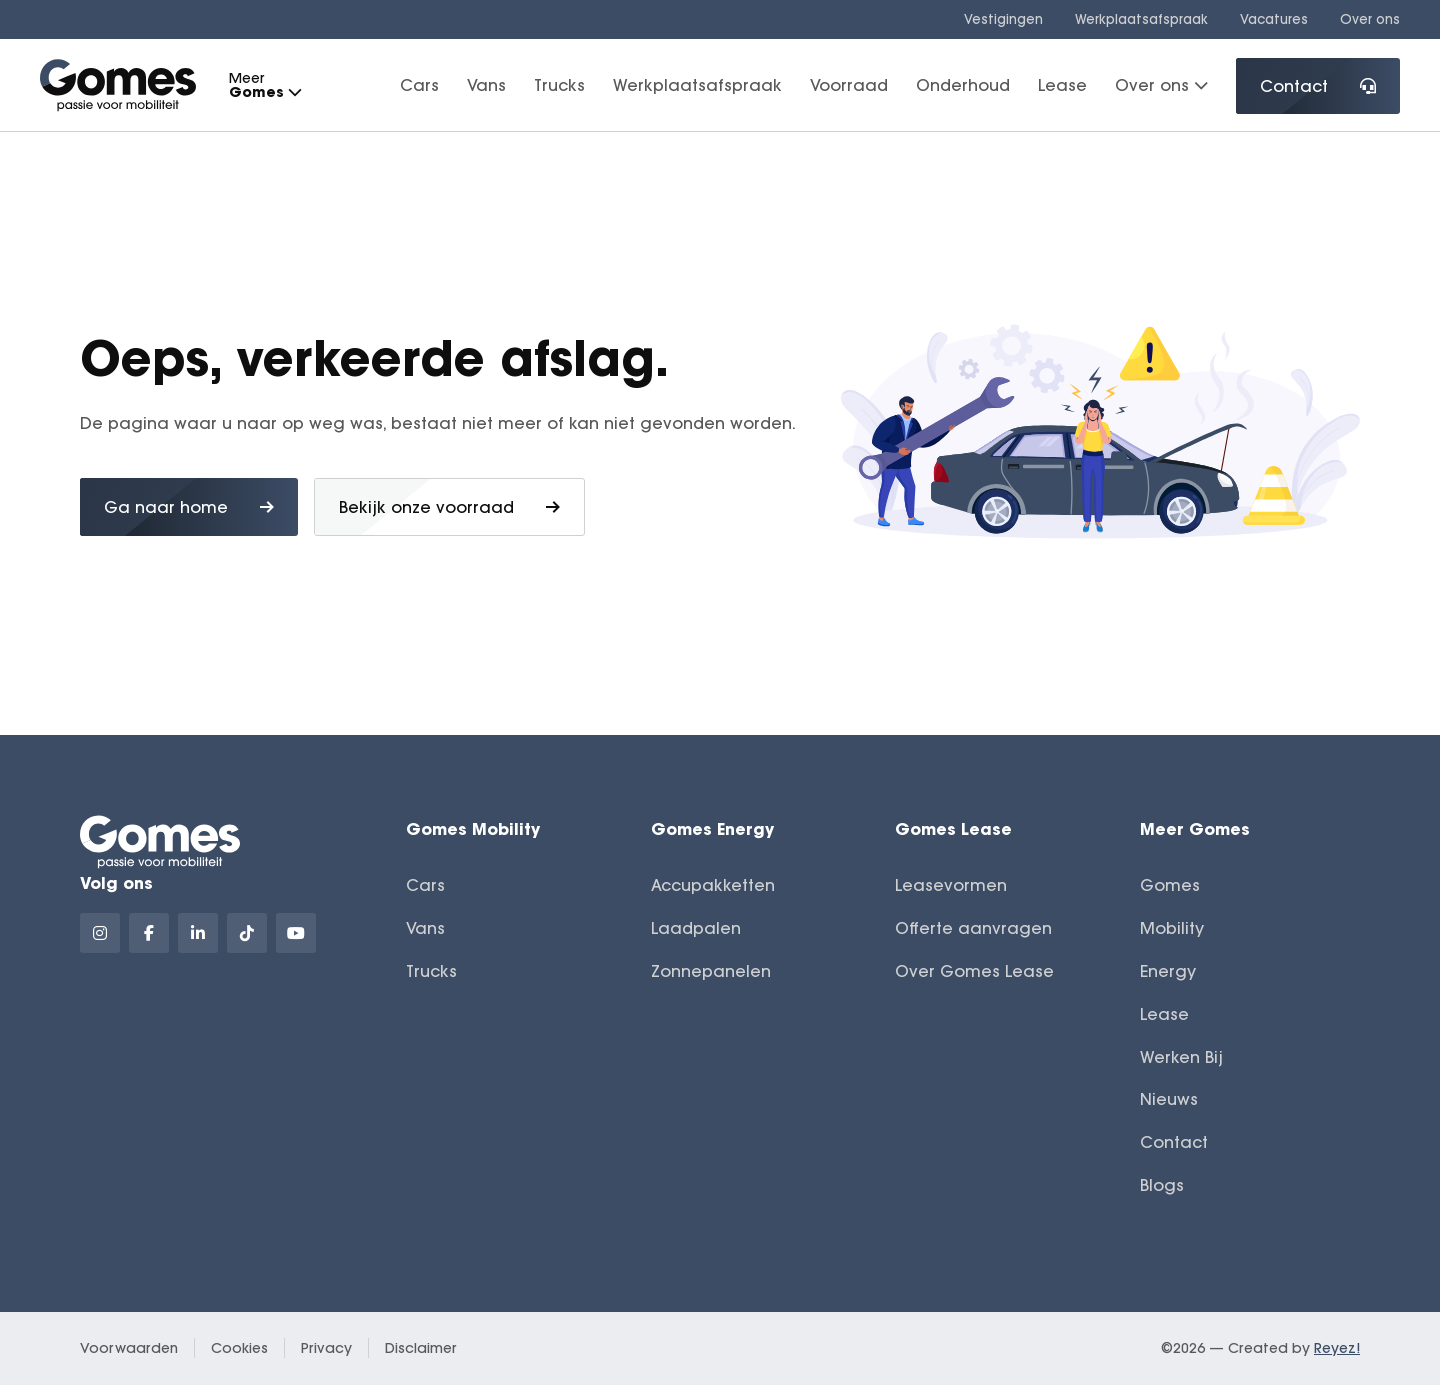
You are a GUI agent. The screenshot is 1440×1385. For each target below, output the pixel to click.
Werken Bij (1181, 1057)
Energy (1168, 971)
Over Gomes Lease (974, 971)
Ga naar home (189, 507)
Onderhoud (963, 85)
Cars (419, 85)
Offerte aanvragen (973, 928)
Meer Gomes (1195, 828)
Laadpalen (696, 928)
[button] (294, 92)
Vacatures (1274, 19)
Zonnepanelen (711, 971)
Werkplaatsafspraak (1141, 19)
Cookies (239, 1348)
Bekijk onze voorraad (449, 507)
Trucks (559, 85)
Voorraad (849, 85)
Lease (1062, 85)
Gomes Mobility (473, 828)
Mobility (1172, 928)
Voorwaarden (129, 1348)
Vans (486, 85)
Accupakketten (713, 885)
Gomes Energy (712, 828)
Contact (1318, 86)
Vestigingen (1003, 19)
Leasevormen (951, 885)
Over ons (1370, 19)
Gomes (1170, 885)
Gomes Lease (953, 828)
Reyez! (1337, 1348)
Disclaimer (421, 1348)
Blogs (1162, 1185)
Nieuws (1169, 1099)
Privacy (326, 1348)
